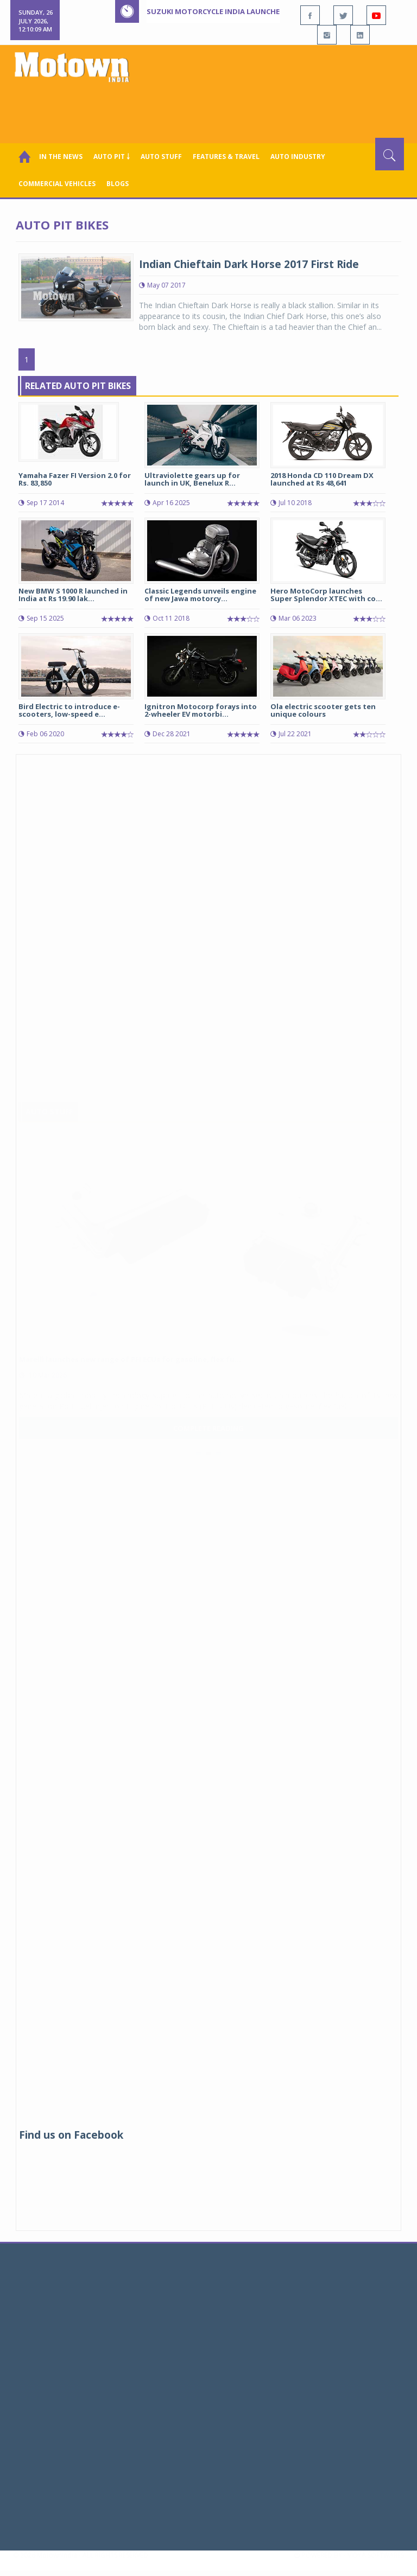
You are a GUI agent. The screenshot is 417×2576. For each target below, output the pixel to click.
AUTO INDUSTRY (297, 156)
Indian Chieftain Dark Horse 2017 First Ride (249, 264)
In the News (61, 156)
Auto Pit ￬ (111, 156)
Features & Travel (226, 156)
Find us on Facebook (71, 2135)
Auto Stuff (161, 156)
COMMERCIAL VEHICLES (57, 183)
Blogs (117, 183)
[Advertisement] (210, 108)
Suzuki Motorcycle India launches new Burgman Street (257, 11)
